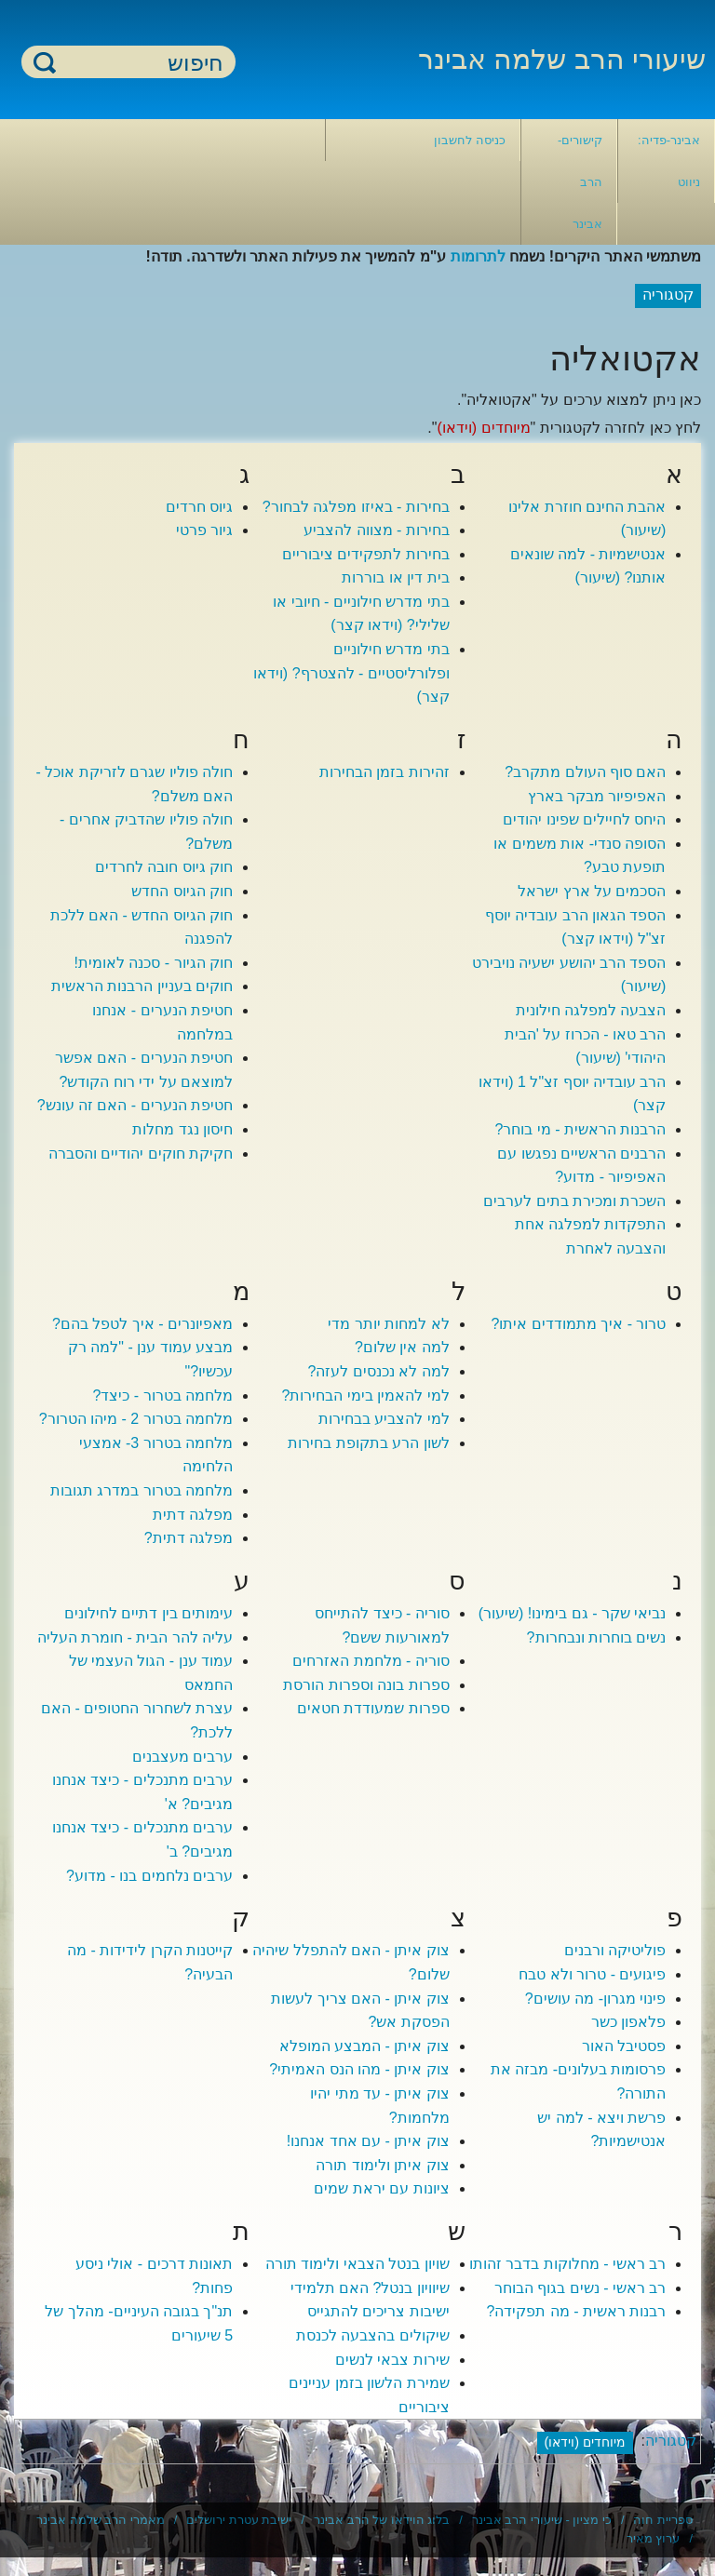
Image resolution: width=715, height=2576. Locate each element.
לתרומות (478, 256)
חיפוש (45, 61)
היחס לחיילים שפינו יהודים (584, 819)
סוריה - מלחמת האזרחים (371, 1661)
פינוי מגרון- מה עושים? (596, 1998)
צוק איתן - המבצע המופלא (364, 2046)
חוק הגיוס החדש (182, 891)
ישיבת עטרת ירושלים (238, 2520)
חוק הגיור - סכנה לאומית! (154, 963)
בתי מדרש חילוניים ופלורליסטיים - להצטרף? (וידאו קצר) (351, 672)
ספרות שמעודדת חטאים (373, 1708)
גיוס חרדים (199, 507)
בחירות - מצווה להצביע (377, 530)
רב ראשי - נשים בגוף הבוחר (580, 2288)
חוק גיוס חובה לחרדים (164, 867)
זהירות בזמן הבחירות (384, 772)
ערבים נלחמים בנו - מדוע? (149, 1876)
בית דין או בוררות (395, 577)
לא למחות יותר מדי (388, 1324)
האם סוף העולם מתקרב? (585, 772)
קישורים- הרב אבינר (580, 182)
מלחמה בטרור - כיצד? (163, 1395)
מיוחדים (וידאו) (483, 428)
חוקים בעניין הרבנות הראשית (142, 986)
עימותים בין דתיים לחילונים (148, 1613)
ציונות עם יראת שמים (381, 2188)
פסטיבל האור (624, 2046)
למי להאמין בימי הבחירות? (366, 1395)
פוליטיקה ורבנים (615, 1950)
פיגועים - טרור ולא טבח (592, 1974)
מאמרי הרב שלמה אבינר (100, 2520)
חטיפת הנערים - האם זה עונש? (135, 1105)
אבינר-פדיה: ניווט (669, 161)
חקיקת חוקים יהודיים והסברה (140, 1153)
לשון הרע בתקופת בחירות (368, 1443)
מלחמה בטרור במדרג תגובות (141, 1490)
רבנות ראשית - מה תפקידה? (576, 2311)
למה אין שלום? (402, 1347)
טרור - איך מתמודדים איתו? (578, 1324)
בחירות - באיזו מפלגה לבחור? (356, 507)
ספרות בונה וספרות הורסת (366, 1685)
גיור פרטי (204, 530)
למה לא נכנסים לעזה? (379, 1371)
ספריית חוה (663, 2520)
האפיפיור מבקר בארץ (597, 796)
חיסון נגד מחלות (182, 1129)
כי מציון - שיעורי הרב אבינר (542, 2520)
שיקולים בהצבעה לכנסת (373, 2335)
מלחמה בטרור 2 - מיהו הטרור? (136, 1419)
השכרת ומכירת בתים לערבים (574, 1201)
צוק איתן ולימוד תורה (382, 2165)
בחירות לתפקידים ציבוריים (366, 554)
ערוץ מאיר (654, 2538)
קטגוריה (670, 2441)
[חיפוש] (139, 62)
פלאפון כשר (628, 2022)
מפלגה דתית (193, 1515)
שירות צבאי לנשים (392, 2360)
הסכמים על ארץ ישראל (592, 891)
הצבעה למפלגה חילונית (591, 1010)
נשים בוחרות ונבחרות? (597, 1637)
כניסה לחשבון (470, 140)
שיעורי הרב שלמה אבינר (562, 59)
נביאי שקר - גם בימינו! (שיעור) (573, 1613)
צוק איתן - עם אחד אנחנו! (368, 2141)
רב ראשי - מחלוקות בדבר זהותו (568, 2264)
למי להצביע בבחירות (384, 1419)
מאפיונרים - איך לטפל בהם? (142, 1324)
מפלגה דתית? (188, 1538)
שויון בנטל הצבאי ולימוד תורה (357, 2264)
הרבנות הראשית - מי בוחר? (580, 1129)
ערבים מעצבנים (182, 1756)
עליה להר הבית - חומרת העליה (135, 1637)
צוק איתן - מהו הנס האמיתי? (359, 2069)
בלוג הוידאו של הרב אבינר (382, 2520)
